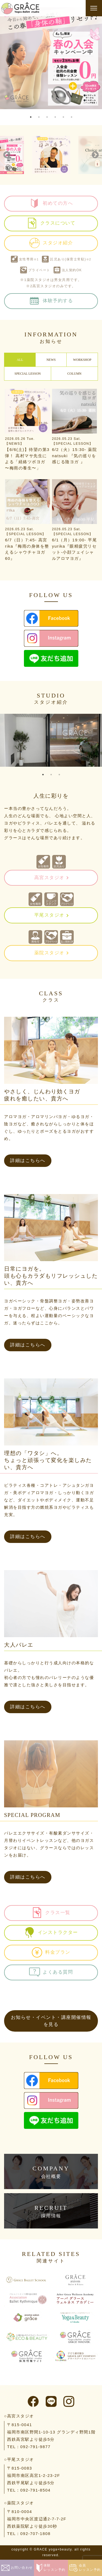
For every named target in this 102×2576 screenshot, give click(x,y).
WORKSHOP (82, 360)
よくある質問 (51, 1972)
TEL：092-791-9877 (29, 2446)
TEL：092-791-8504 (29, 2490)
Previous (7, 155)
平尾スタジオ (49, 915)
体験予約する (51, 300)
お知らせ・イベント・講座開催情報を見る (51, 2021)
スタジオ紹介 (51, 243)
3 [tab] (47, 117)
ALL (20, 360)
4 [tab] (55, 117)
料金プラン (51, 1952)
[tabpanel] (51, 58)
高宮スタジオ (49, 877)
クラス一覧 (51, 1912)
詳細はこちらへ (27, 1160)
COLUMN (74, 373)
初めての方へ (51, 203)
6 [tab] (71, 117)
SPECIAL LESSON (27, 373)
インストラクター (51, 1932)
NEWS (51, 360)
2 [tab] (39, 117)
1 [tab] (30, 117)
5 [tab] (63, 117)
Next (95, 155)
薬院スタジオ (49, 952)
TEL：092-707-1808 (29, 2533)
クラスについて (51, 223)
